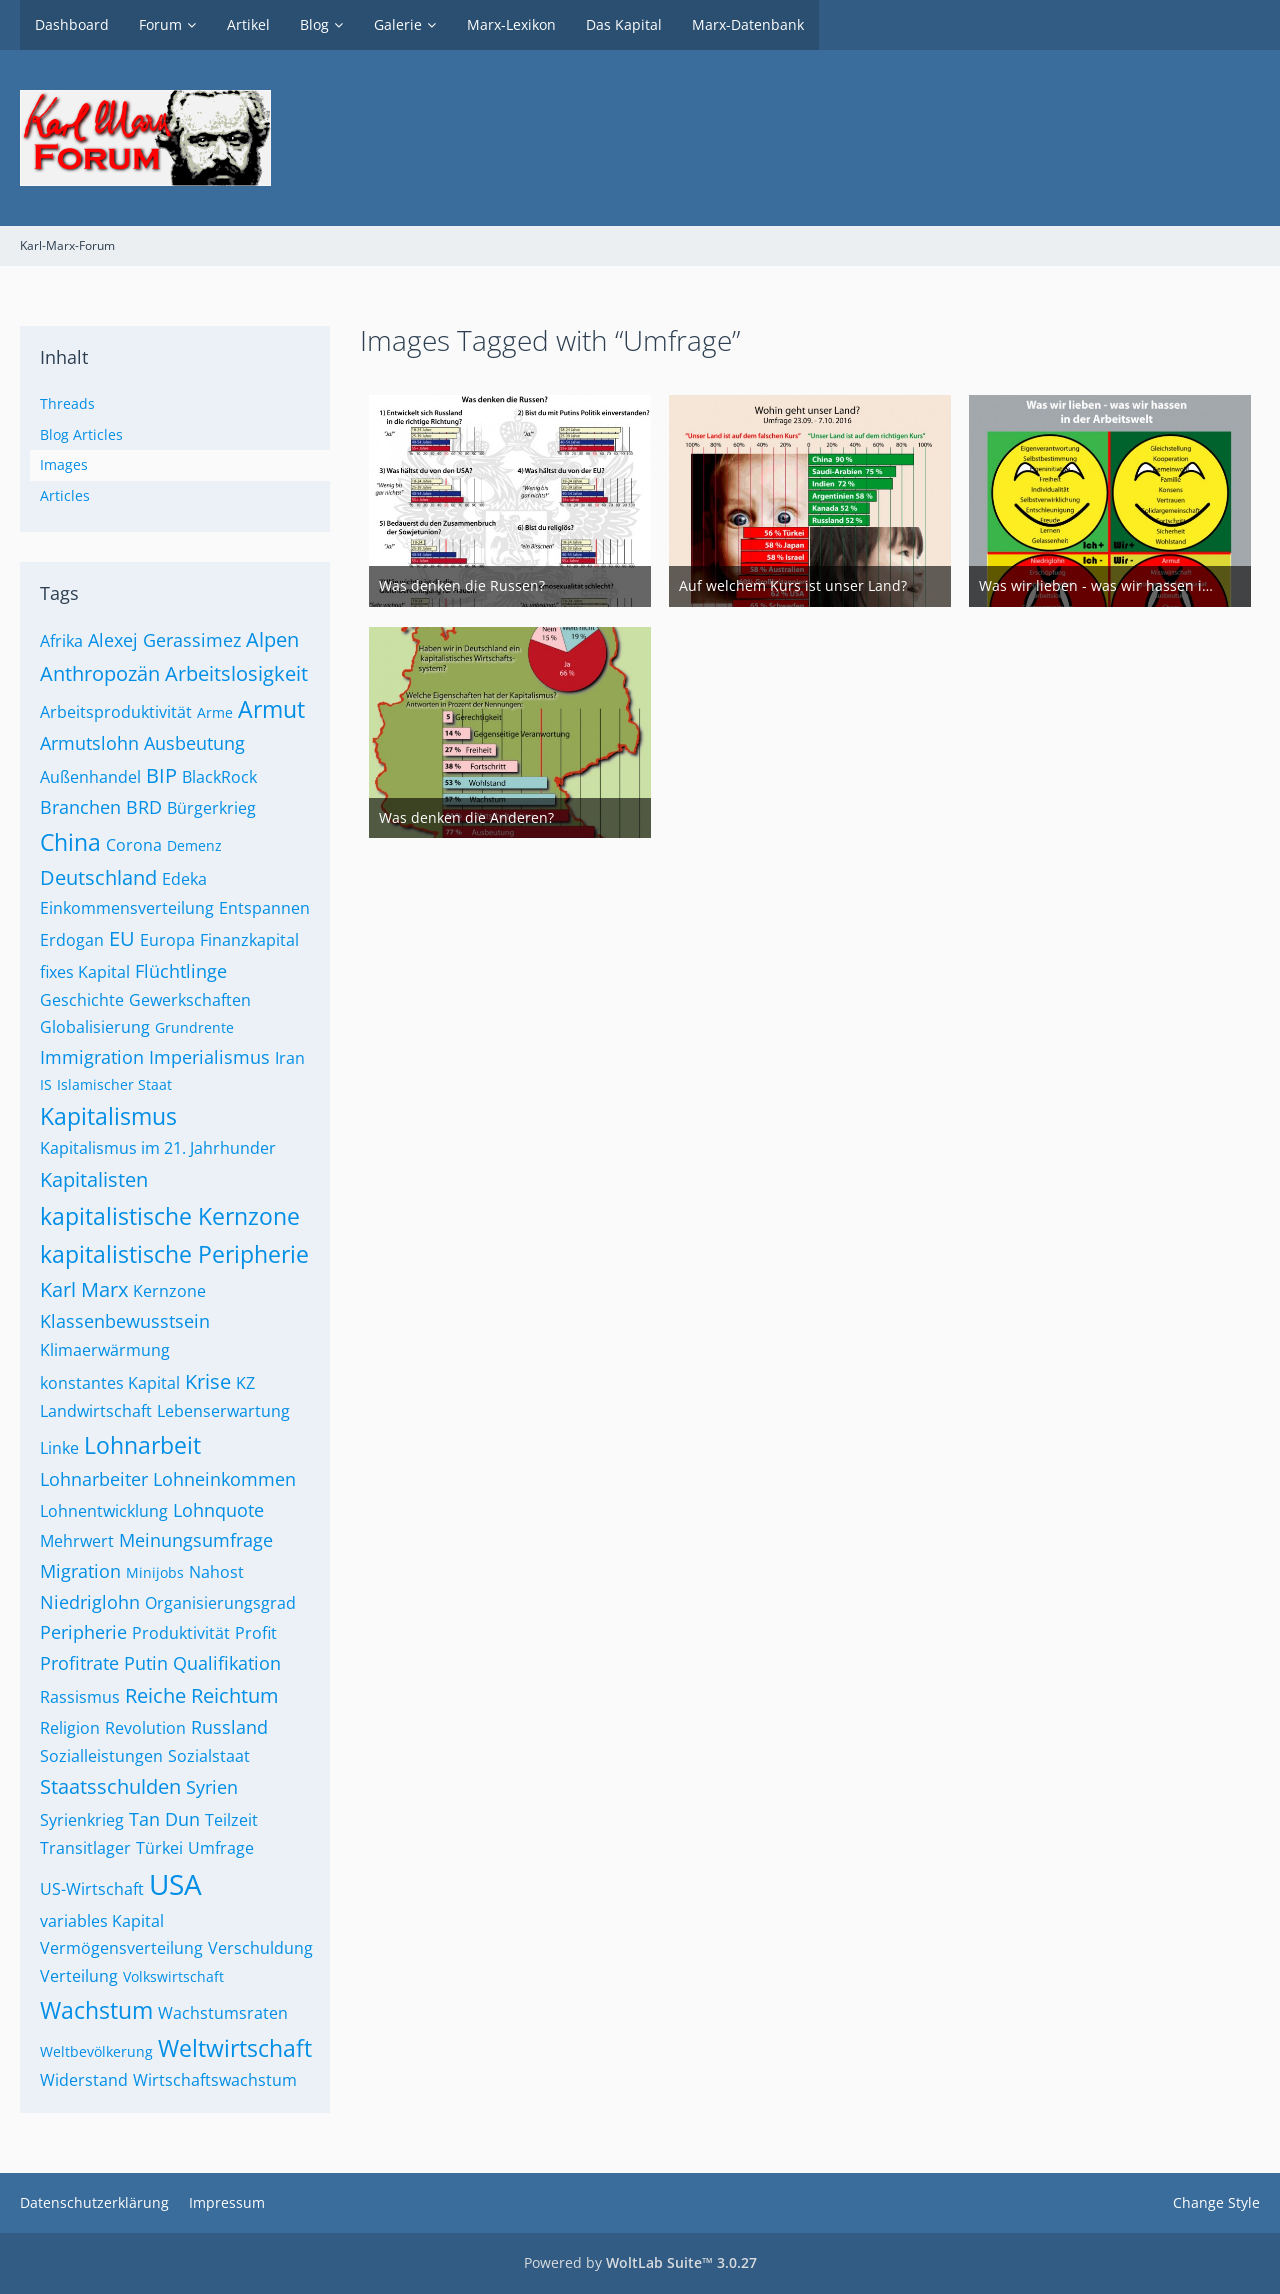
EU (122, 938)
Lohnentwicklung (104, 1511)
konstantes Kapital (110, 1383)
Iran (290, 1058)
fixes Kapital (85, 972)
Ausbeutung (194, 743)
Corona (134, 845)
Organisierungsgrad (220, 1603)
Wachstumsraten (223, 2013)
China (70, 842)
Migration (80, 1571)
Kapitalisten (94, 1179)
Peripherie (83, 1632)
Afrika (61, 641)
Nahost (216, 1572)
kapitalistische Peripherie (174, 1254)
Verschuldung (260, 1948)
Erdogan (72, 940)
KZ (245, 1383)
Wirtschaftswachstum (215, 2080)
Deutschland (98, 877)
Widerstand (84, 2080)
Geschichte (82, 1000)
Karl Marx (84, 1289)
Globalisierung (95, 1027)
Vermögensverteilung (121, 1948)
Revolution (145, 1728)
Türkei (159, 1848)
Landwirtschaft (96, 1411)
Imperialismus (209, 1057)
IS (46, 1084)
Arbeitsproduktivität (116, 712)
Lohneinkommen (224, 1479)
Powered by (640, 2262)
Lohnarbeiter (94, 1479)
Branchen (80, 807)
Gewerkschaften (190, 1000)
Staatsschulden (110, 1786)
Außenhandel (90, 777)
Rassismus (80, 1697)
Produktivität (181, 1633)
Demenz (194, 845)
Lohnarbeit (142, 1445)
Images (64, 464)
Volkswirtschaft (173, 1976)
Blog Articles (81, 434)
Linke (59, 1448)
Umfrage (221, 1848)
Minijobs (155, 1572)
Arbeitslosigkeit (236, 673)
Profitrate (79, 1663)
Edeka (184, 879)
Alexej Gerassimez (164, 640)
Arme (215, 712)
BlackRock (219, 777)
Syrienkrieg (82, 1820)
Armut (271, 709)
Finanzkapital (249, 940)
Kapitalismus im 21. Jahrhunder (158, 1148)
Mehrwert (77, 1541)
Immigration (92, 1057)
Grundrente (194, 1027)
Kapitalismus (108, 1116)
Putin (146, 1663)
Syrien (212, 1787)
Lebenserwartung (223, 1411)
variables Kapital (102, 1921)
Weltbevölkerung (96, 2051)
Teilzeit (231, 1820)
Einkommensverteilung (127, 908)
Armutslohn (89, 743)
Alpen (272, 639)
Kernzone (169, 1291)
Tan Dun (164, 1819)
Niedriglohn (90, 1602)
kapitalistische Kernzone (170, 1216)
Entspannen (264, 908)
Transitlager (85, 1848)
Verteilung (79, 1976)
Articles (65, 495)
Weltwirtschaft (235, 2048)
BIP (161, 775)
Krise (208, 1381)
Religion (70, 1728)
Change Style (1216, 2202)
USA (175, 1884)
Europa (167, 940)
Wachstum (96, 2010)
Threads (67, 403)
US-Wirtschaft (92, 1889)
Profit (256, 1633)
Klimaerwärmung (105, 1350)
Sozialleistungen (101, 1756)
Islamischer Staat (114, 1084)
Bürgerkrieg (211, 808)
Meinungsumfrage (196, 1540)
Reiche (155, 1695)
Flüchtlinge (181, 971)
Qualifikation (227, 1663)
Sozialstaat (209, 1756)
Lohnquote (218, 1510)
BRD (144, 807)
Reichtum (235, 1695)
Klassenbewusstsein (125, 1321)
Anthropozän (100, 673)
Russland (229, 1727)
